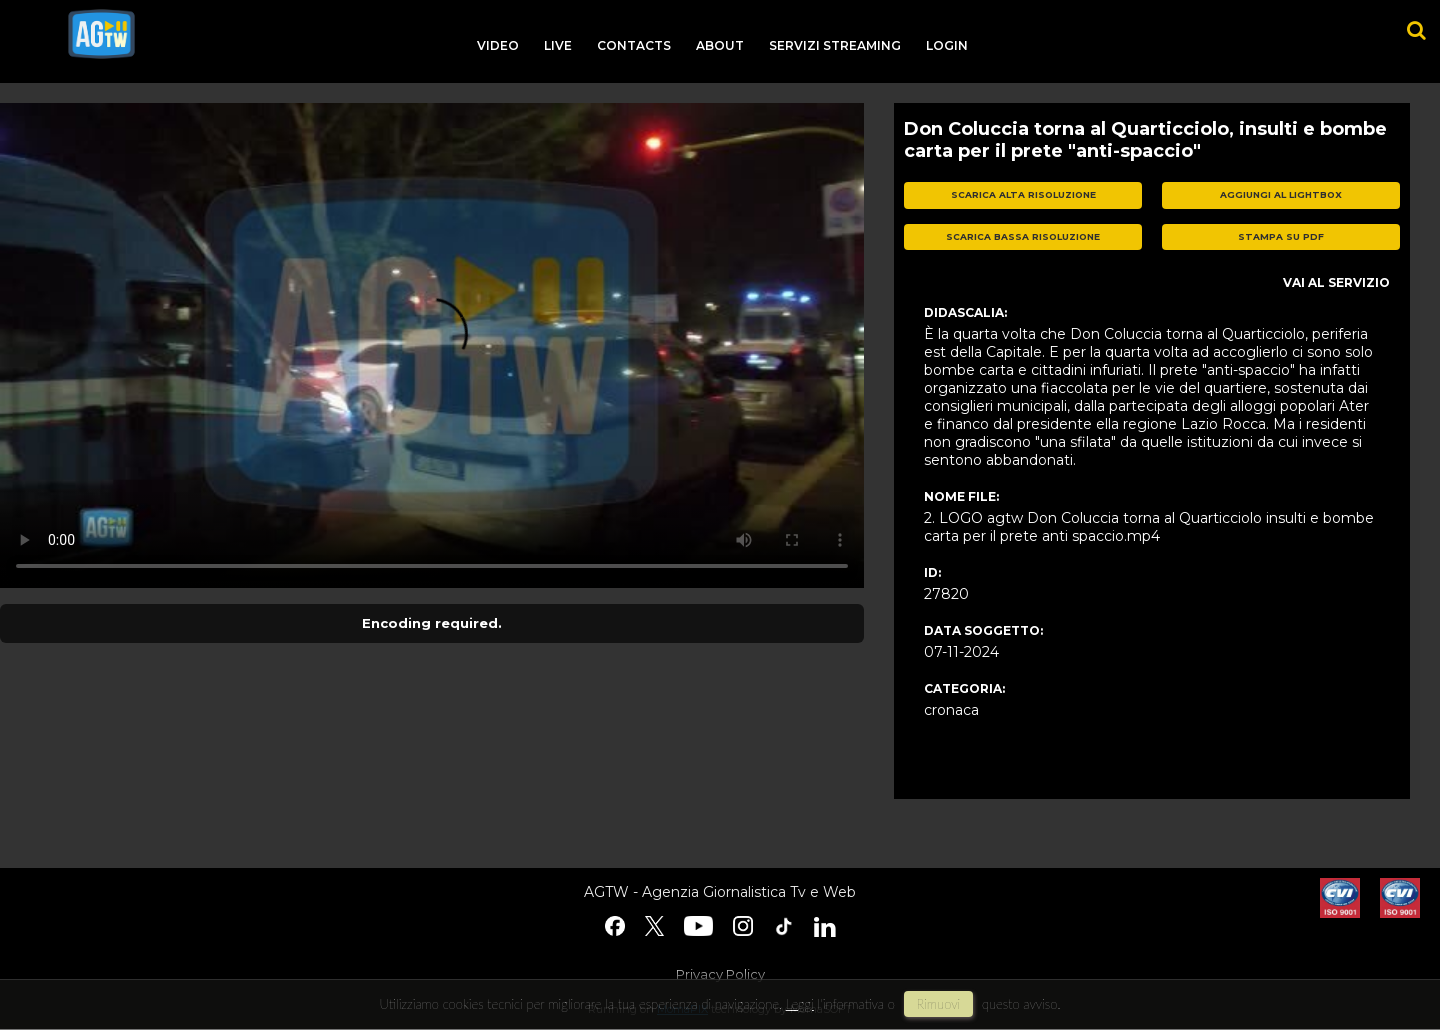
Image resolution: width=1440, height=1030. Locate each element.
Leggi (800, 1004)
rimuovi (939, 1004)
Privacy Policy (720, 974)
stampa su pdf (1281, 236)
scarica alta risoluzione (1023, 194)
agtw (101, 34)
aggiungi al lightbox (1281, 194)
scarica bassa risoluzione (1023, 236)
